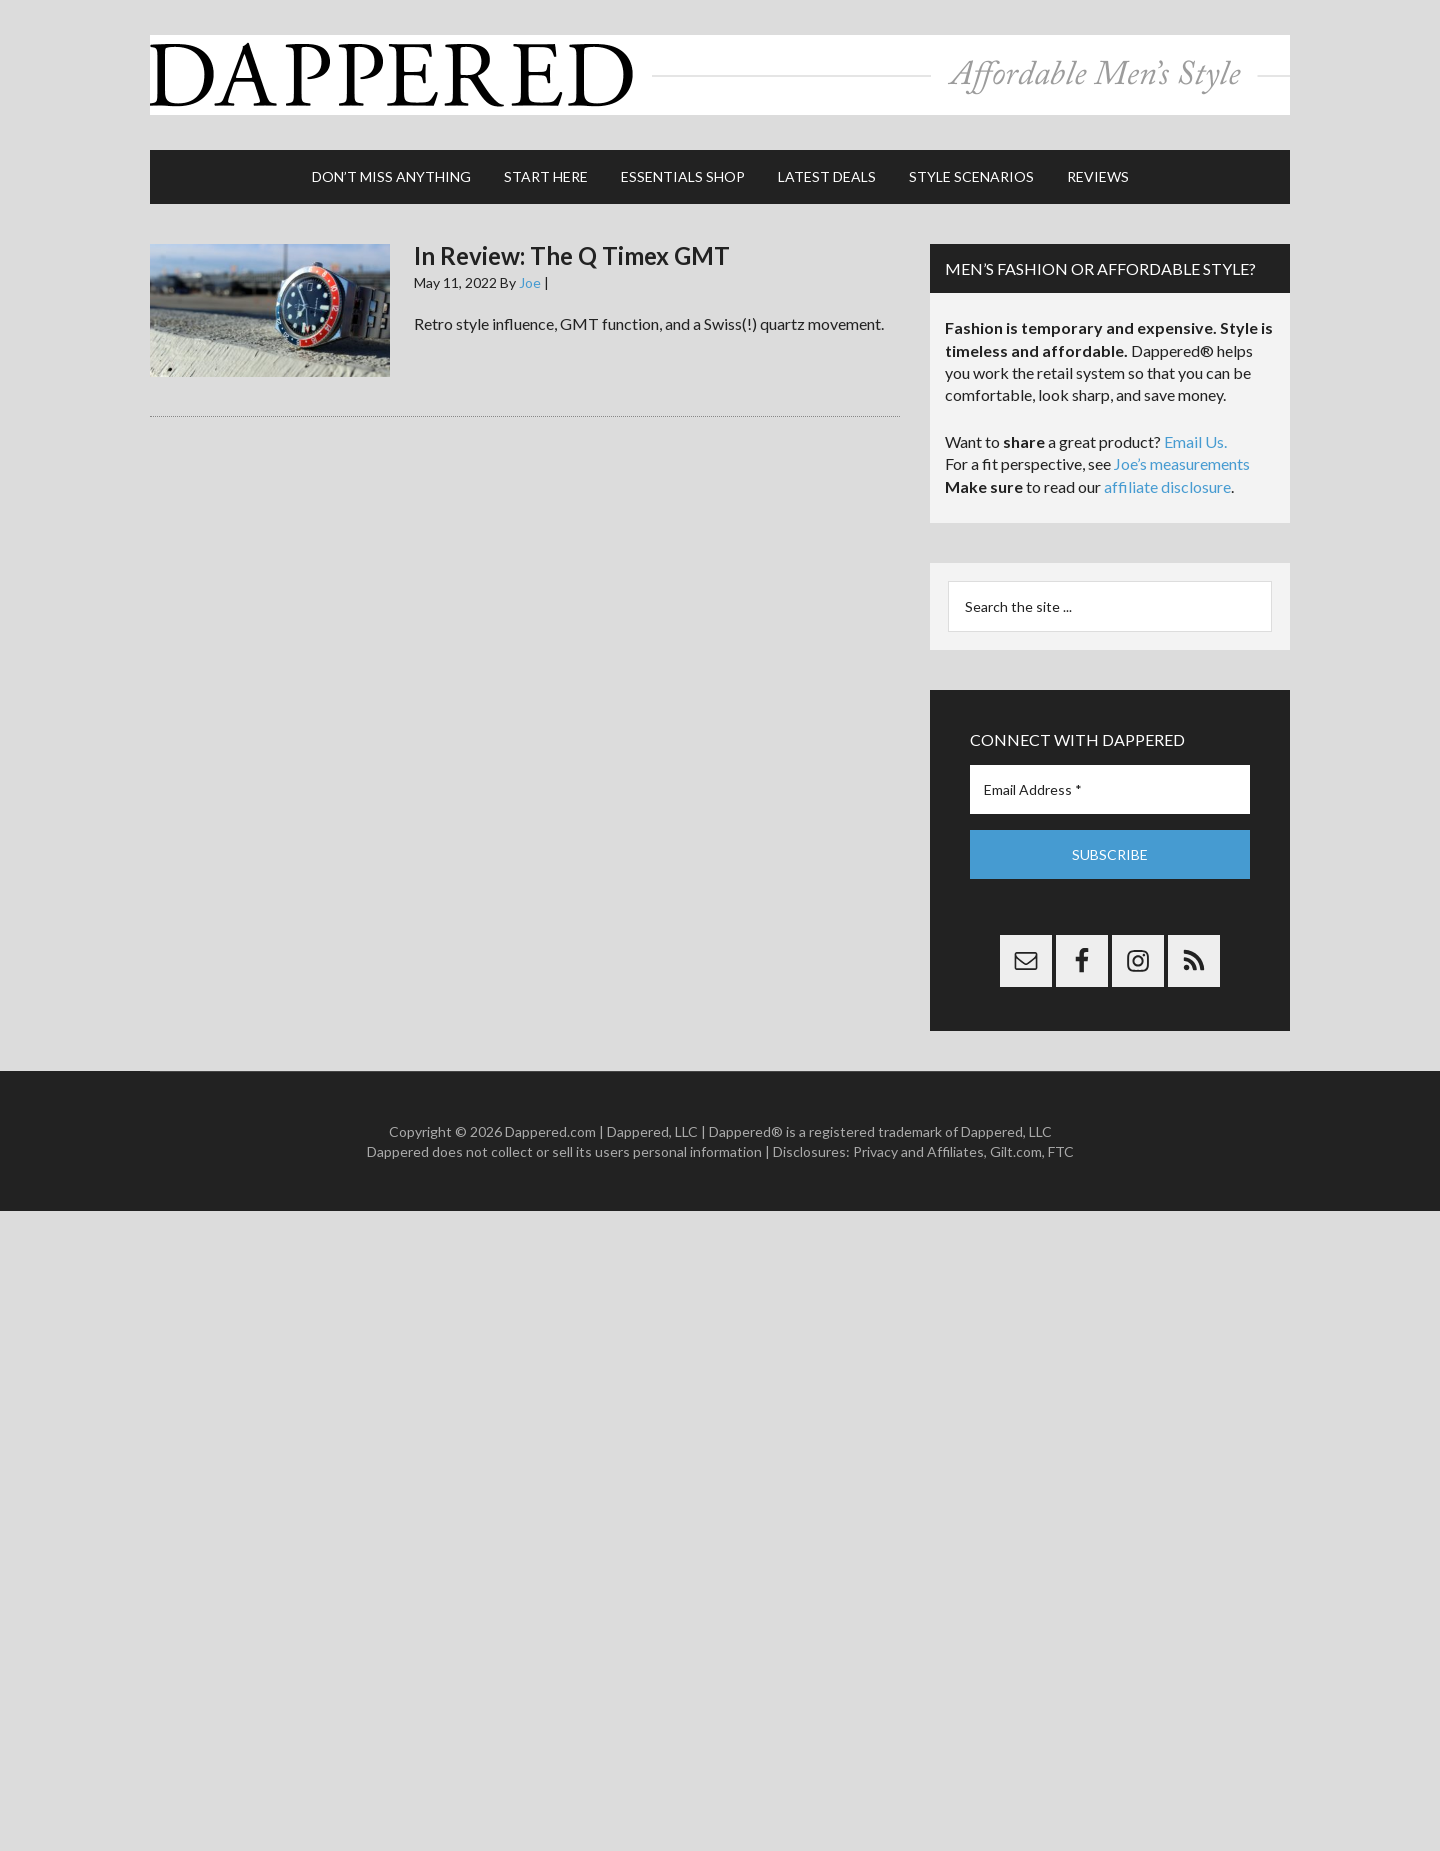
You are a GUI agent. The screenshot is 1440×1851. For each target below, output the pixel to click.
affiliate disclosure (1167, 486)
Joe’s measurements (1182, 463)
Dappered (720, 75)
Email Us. (1195, 441)
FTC (1061, 1151)
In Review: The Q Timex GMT (572, 255)
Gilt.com (1016, 1151)
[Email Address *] (1110, 789)
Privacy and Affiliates (918, 1151)
